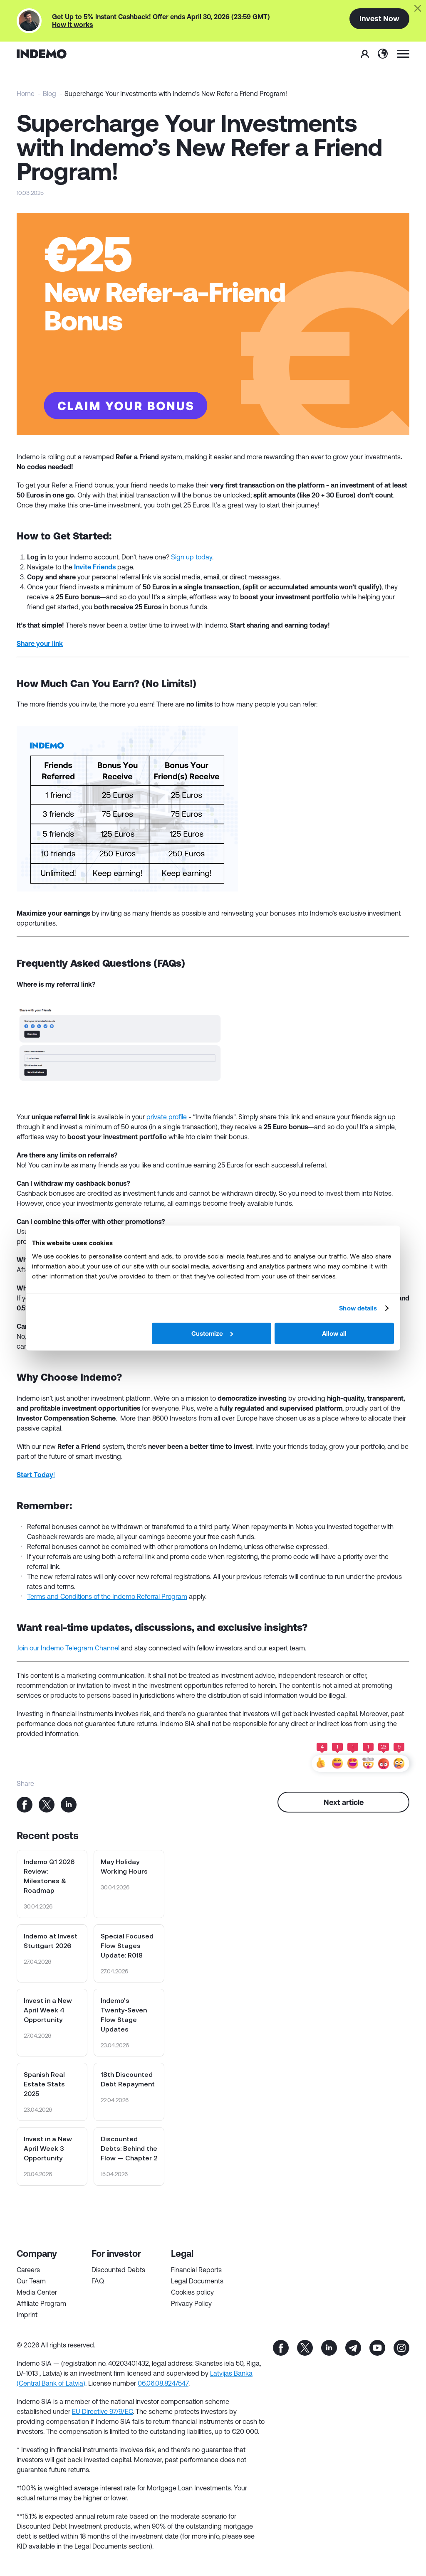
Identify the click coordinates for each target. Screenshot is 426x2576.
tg (353, 2348)
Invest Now (379, 18)
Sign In (364, 53)
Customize (212, 1333)
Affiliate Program (41, 2303)
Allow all (334, 1333)
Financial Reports (196, 2269)
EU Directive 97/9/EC (102, 2411)
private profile (166, 1117)
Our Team (31, 2281)
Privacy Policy (191, 2303)
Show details (358, 1308)
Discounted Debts (118, 2269)
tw (305, 2348)
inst (401, 2348)
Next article (344, 1802)
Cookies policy (192, 2292)
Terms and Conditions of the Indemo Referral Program (107, 1596)
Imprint (27, 2314)
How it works (72, 24)
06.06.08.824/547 (163, 2383)
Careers (28, 2269)
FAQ (98, 2281)
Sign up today (191, 557)
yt (377, 2348)
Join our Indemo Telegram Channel (68, 1648)
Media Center (37, 2292)
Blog (49, 93)
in (329, 2348)
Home (26, 93)
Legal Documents (197, 2281)
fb (281, 2348)
